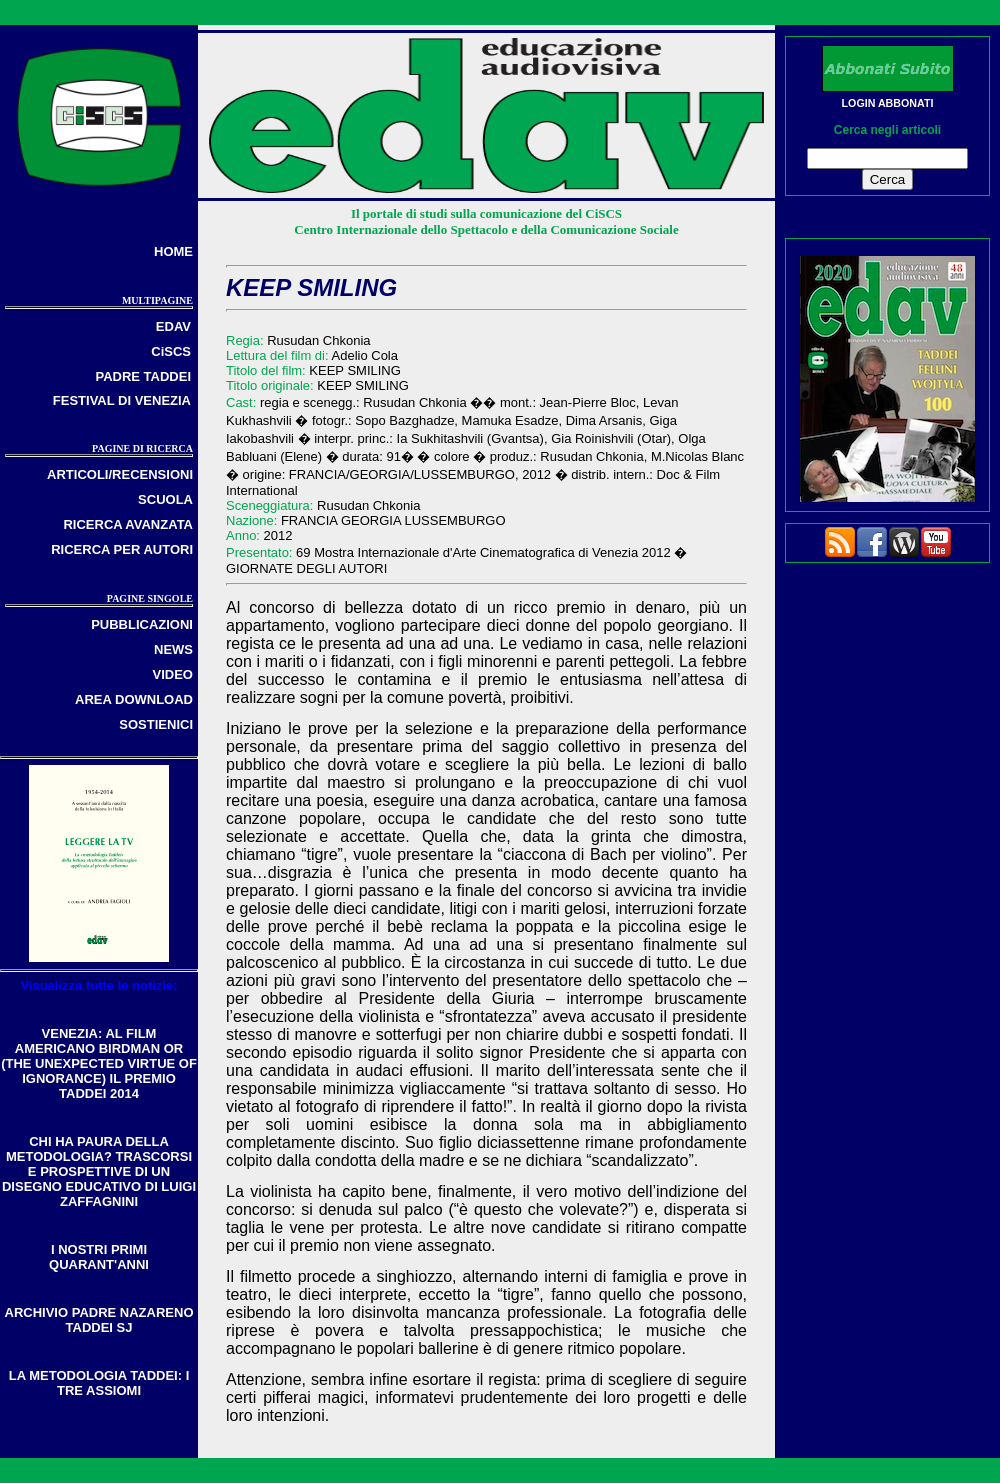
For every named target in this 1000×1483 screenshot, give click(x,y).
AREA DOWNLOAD (134, 699)
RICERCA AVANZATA (128, 524)
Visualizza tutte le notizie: (98, 985)
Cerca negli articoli (887, 130)
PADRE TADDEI (143, 376)
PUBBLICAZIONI (142, 624)
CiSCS (171, 351)
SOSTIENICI (156, 724)
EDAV (173, 326)
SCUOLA (165, 499)
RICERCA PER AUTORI (122, 549)
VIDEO (173, 674)
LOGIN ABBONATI (888, 103)
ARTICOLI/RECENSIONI (120, 474)
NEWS (173, 649)
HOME (173, 251)
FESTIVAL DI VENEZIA (122, 400)
